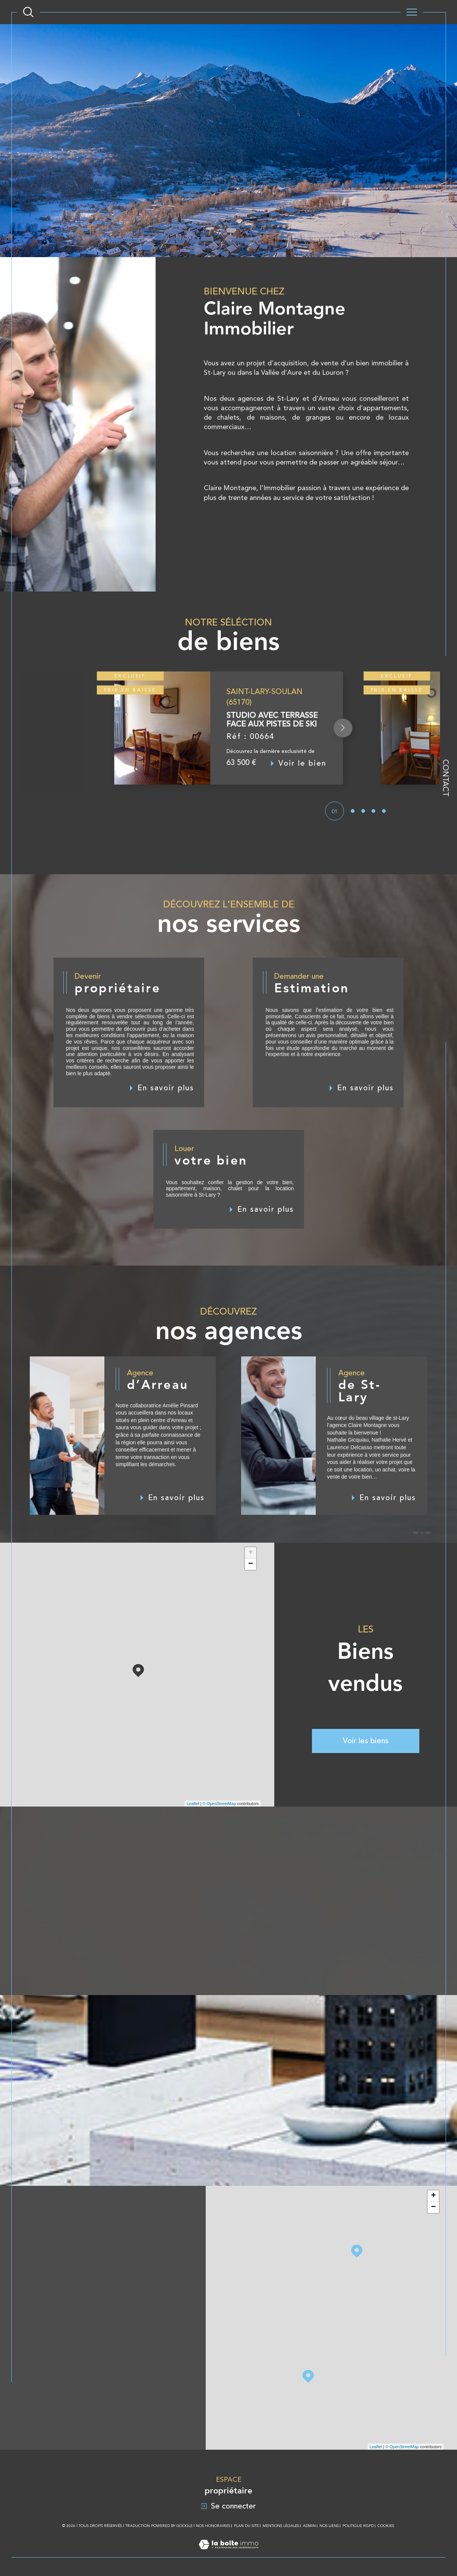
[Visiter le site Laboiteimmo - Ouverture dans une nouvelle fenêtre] (228, 2553)
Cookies (386, 2526)
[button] (342, 745)
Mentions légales (281, 2526)
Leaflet (192, 1803)
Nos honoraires (213, 2526)
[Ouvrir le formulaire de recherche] (28, 12)
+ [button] (250, 1552)
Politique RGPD (358, 2526)
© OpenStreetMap (219, 1803)
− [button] (250, 1564)
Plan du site (246, 2526)
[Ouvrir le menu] (412, 12)
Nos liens (329, 2526)
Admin (309, 2526)
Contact (445, 778)
